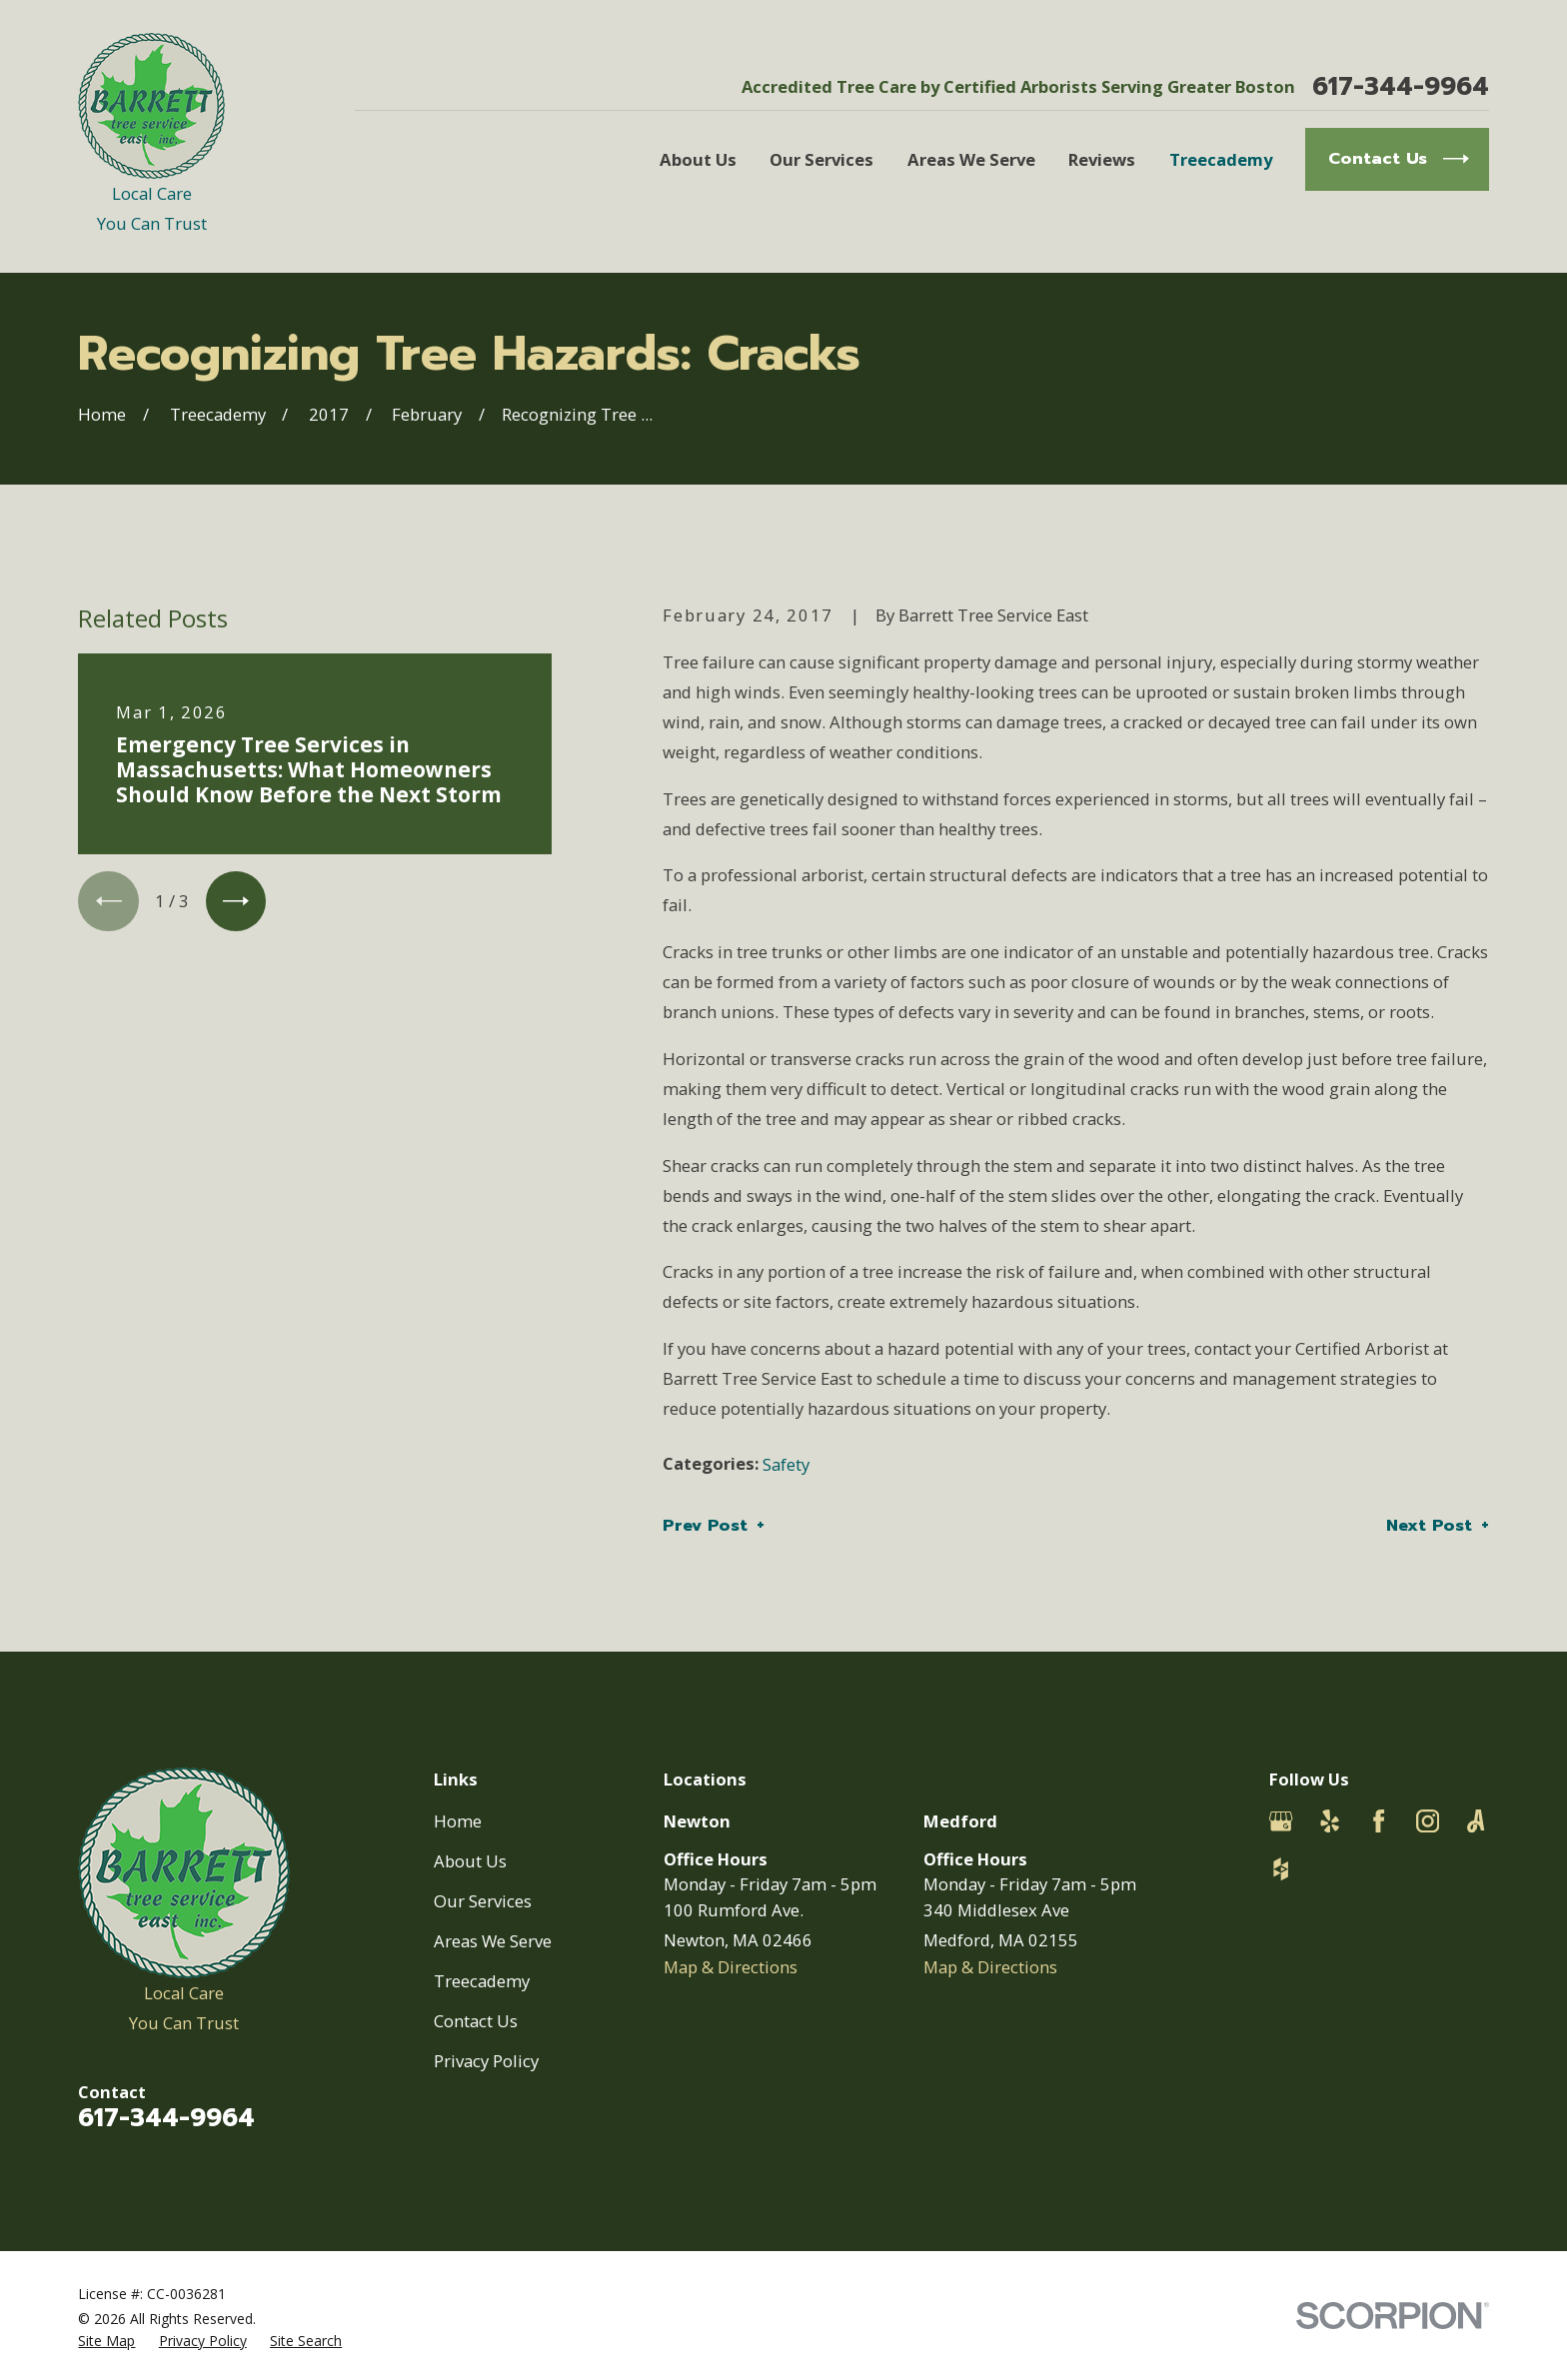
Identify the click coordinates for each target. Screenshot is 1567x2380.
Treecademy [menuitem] (1220, 159)
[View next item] (236, 901)
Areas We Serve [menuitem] (971, 159)
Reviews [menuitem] (1101, 159)
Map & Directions (730, 1966)
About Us (470, 1860)
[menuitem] (106, 2340)
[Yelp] (1329, 1820)
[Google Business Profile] (1280, 1820)
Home (458, 1820)
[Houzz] (1280, 1868)
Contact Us (476, 2020)
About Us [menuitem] (698, 159)
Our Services (483, 1900)
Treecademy (482, 1980)
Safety (786, 1464)
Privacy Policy (486, 2060)
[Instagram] (1427, 1820)
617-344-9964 (1400, 87)
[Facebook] (1378, 1820)
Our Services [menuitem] (821, 159)
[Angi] (1475, 1820)
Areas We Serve (493, 1940)
